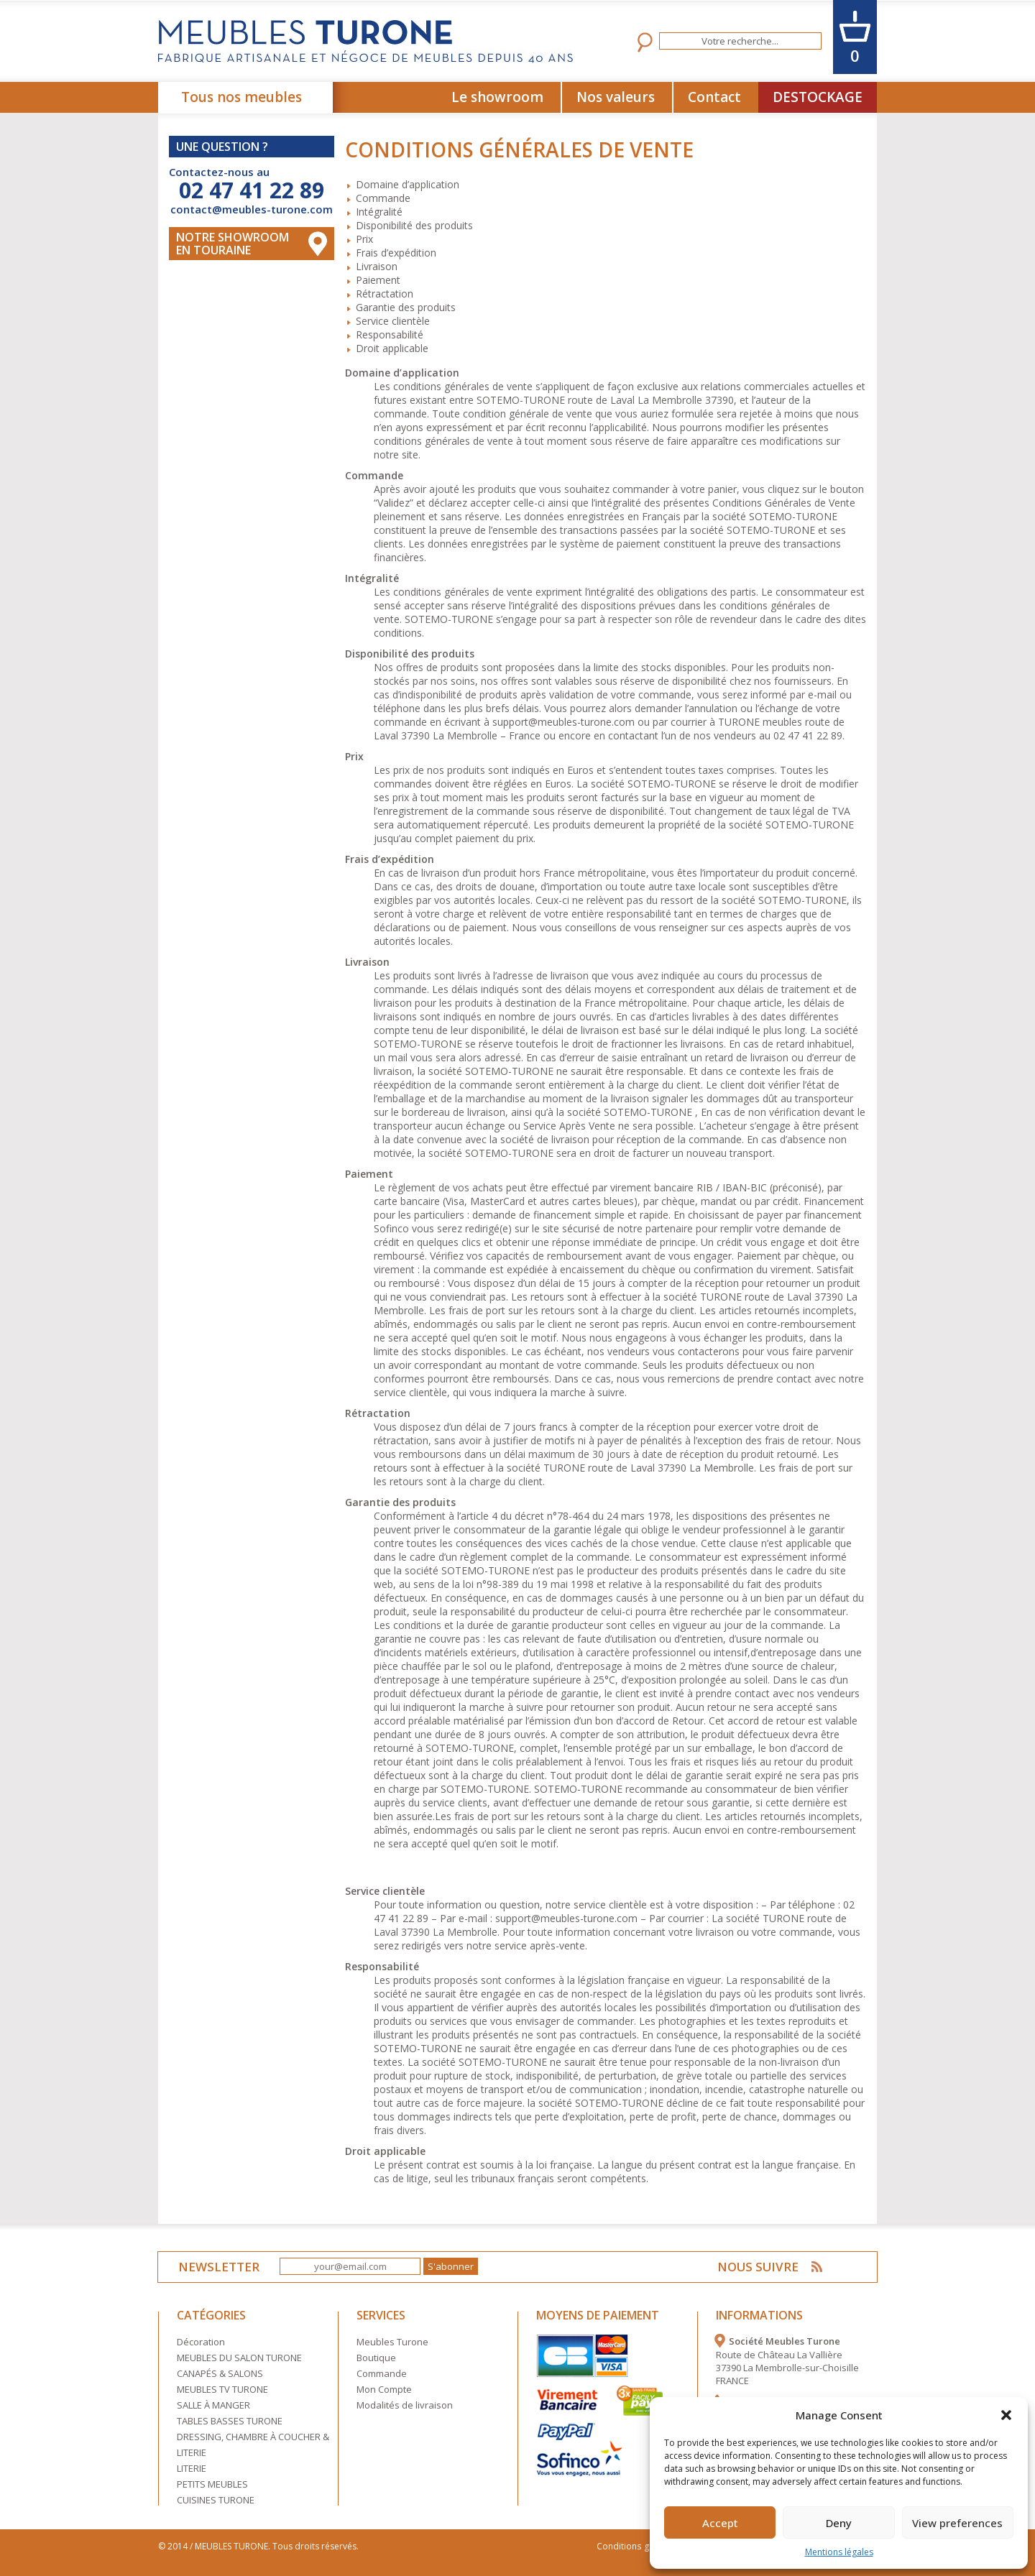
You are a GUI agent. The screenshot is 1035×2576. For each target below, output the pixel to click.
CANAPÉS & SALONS (220, 2373)
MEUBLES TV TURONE (222, 2389)
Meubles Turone (392, 2341)
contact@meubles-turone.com (251, 209)
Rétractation (384, 293)
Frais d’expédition (396, 252)
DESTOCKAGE (817, 97)
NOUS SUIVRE (758, 2266)
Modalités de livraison (404, 2405)
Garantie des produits (406, 307)
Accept (720, 2523)
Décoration (201, 2341)
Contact (714, 97)
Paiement (378, 280)
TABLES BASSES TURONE (229, 2420)
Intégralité (379, 211)
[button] (1006, 2415)
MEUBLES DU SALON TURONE (239, 2357)
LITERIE (191, 2468)
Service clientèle (393, 321)
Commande (383, 198)
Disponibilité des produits (414, 225)
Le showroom (497, 97)
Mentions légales (839, 2552)
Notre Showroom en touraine (232, 243)
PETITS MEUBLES (212, 2484)
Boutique (376, 2357)
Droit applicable (392, 348)
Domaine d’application (407, 184)
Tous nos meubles (241, 97)
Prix (364, 239)
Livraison (376, 266)
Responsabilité (389, 334)
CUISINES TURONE (215, 2499)
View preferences (957, 2523)
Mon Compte (384, 2389)
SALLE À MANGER (213, 2405)
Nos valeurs (615, 97)
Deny (839, 2523)
